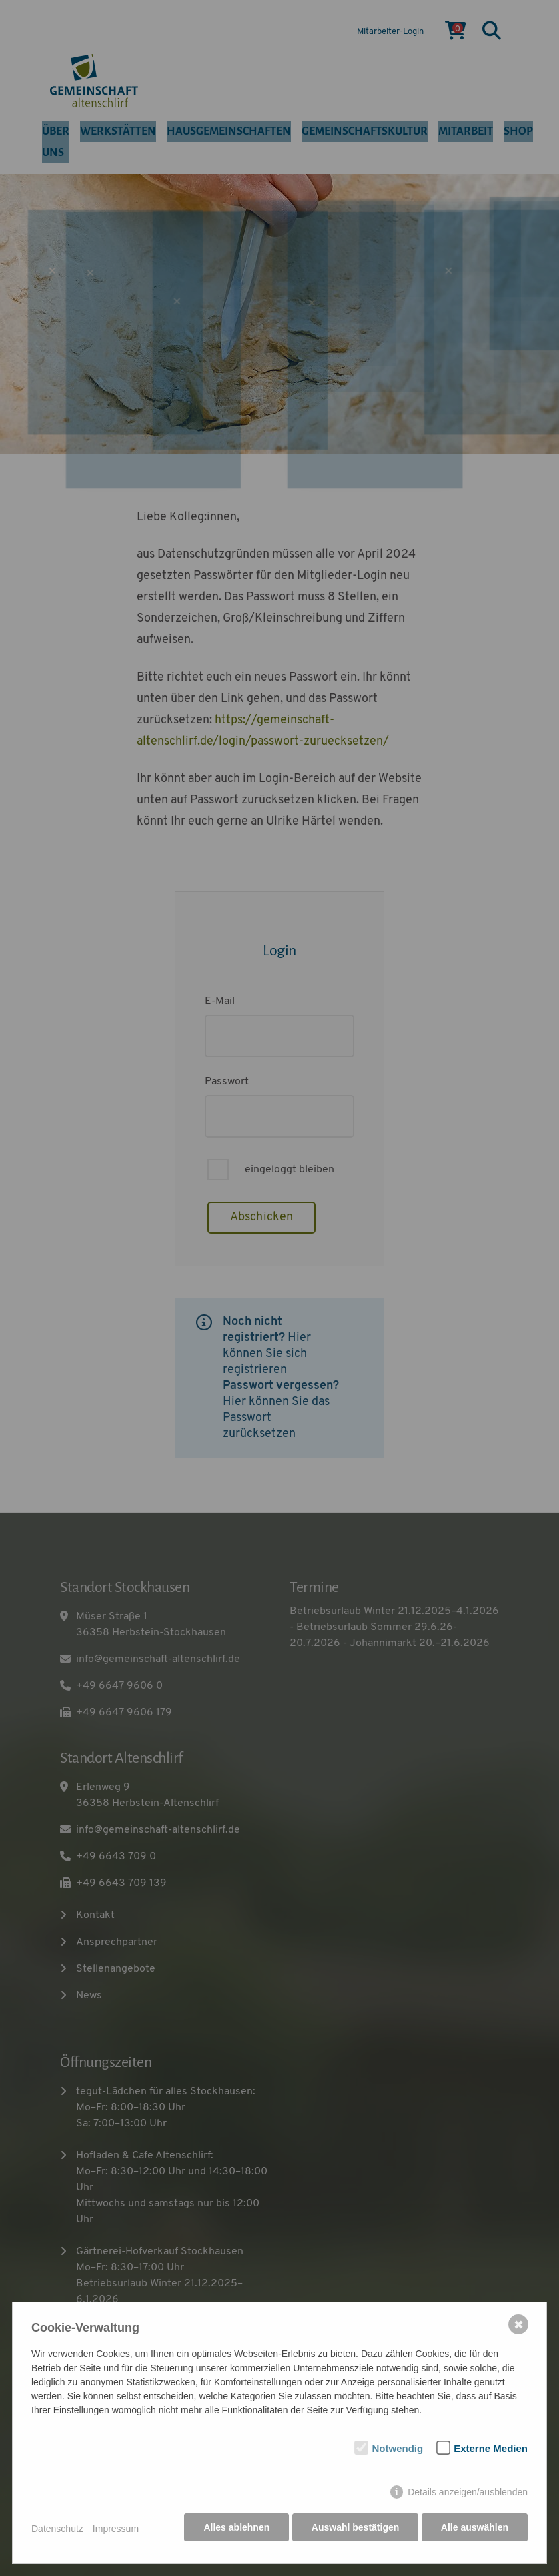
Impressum (116, 2530)
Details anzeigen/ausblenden (468, 2495)
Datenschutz (57, 2530)
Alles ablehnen (234, 2530)
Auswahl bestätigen (353, 2530)
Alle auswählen (474, 2530)
